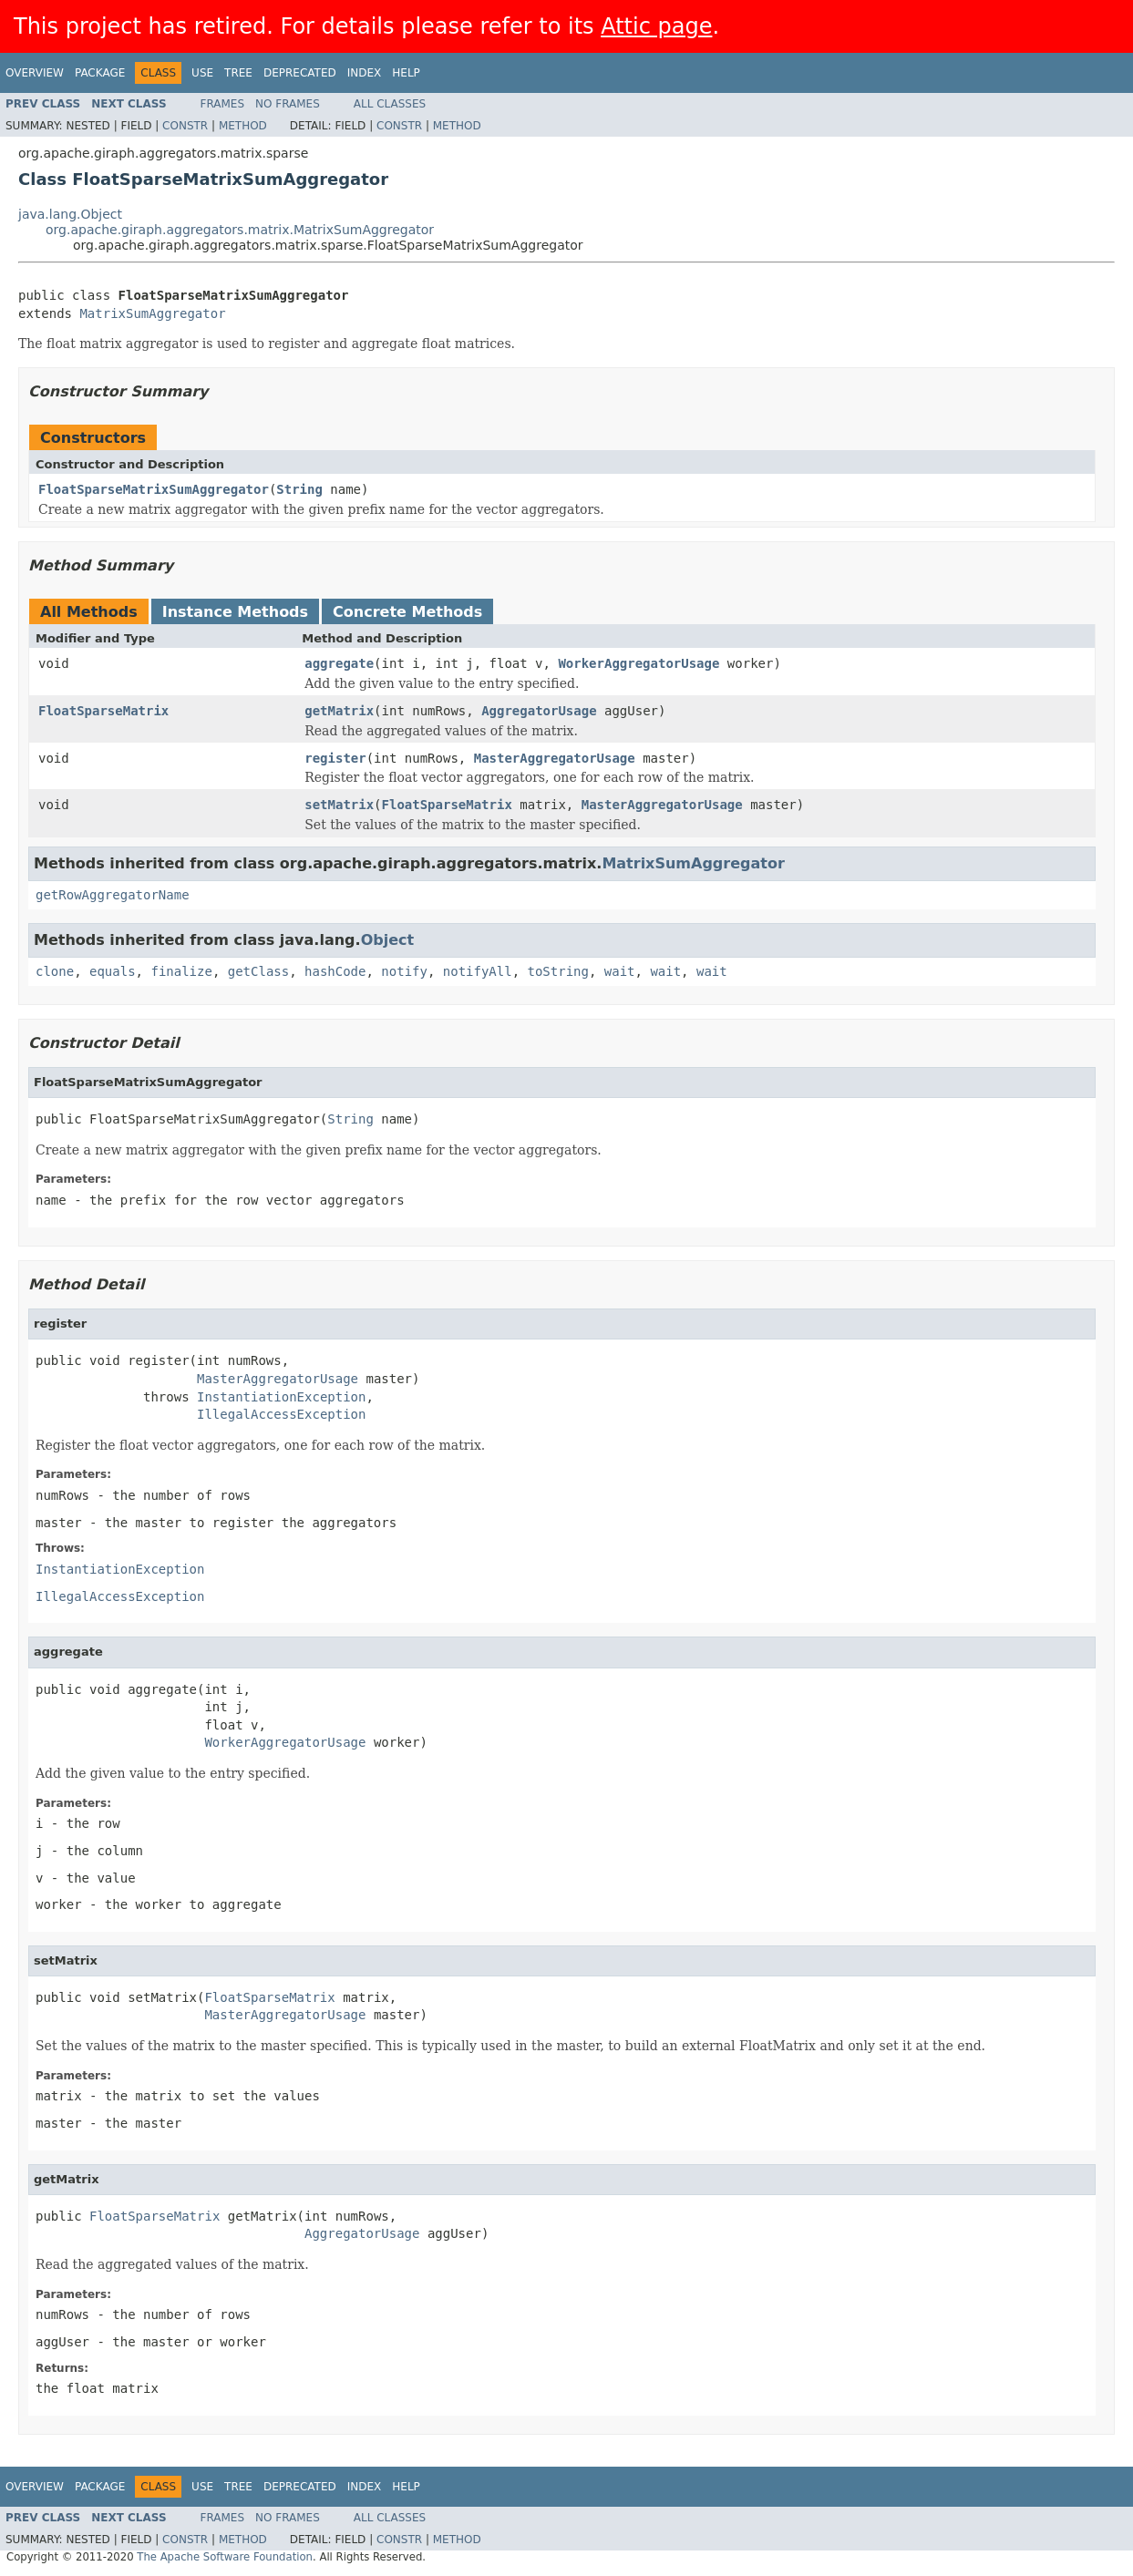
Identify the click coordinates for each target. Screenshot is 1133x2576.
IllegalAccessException (281, 1414)
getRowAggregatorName (113, 895)
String (299, 489)
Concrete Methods (407, 612)
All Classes (390, 103)
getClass (258, 971)
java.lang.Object (70, 214)
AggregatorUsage (538, 710)
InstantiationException (281, 1397)
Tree (238, 73)
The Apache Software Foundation (225, 2556)
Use (202, 73)
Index (364, 73)
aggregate (339, 663)
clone (55, 971)
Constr (185, 125)
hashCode (335, 971)
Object (388, 940)
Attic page (656, 26)
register (335, 758)
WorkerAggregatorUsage (638, 663)
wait (619, 971)
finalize (180, 971)
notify (404, 971)
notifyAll (477, 971)
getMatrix (339, 710)
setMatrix (339, 804)
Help (406, 73)
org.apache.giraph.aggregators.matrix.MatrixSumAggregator (240, 229)
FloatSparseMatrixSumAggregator (153, 489)
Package (100, 73)
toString (558, 971)
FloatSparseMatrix (103, 710)
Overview (34, 73)
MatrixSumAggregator (152, 313)
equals (112, 971)
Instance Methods (235, 612)
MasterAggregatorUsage (554, 758)
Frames (223, 103)
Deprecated (299, 73)
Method (243, 125)
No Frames (287, 103)
